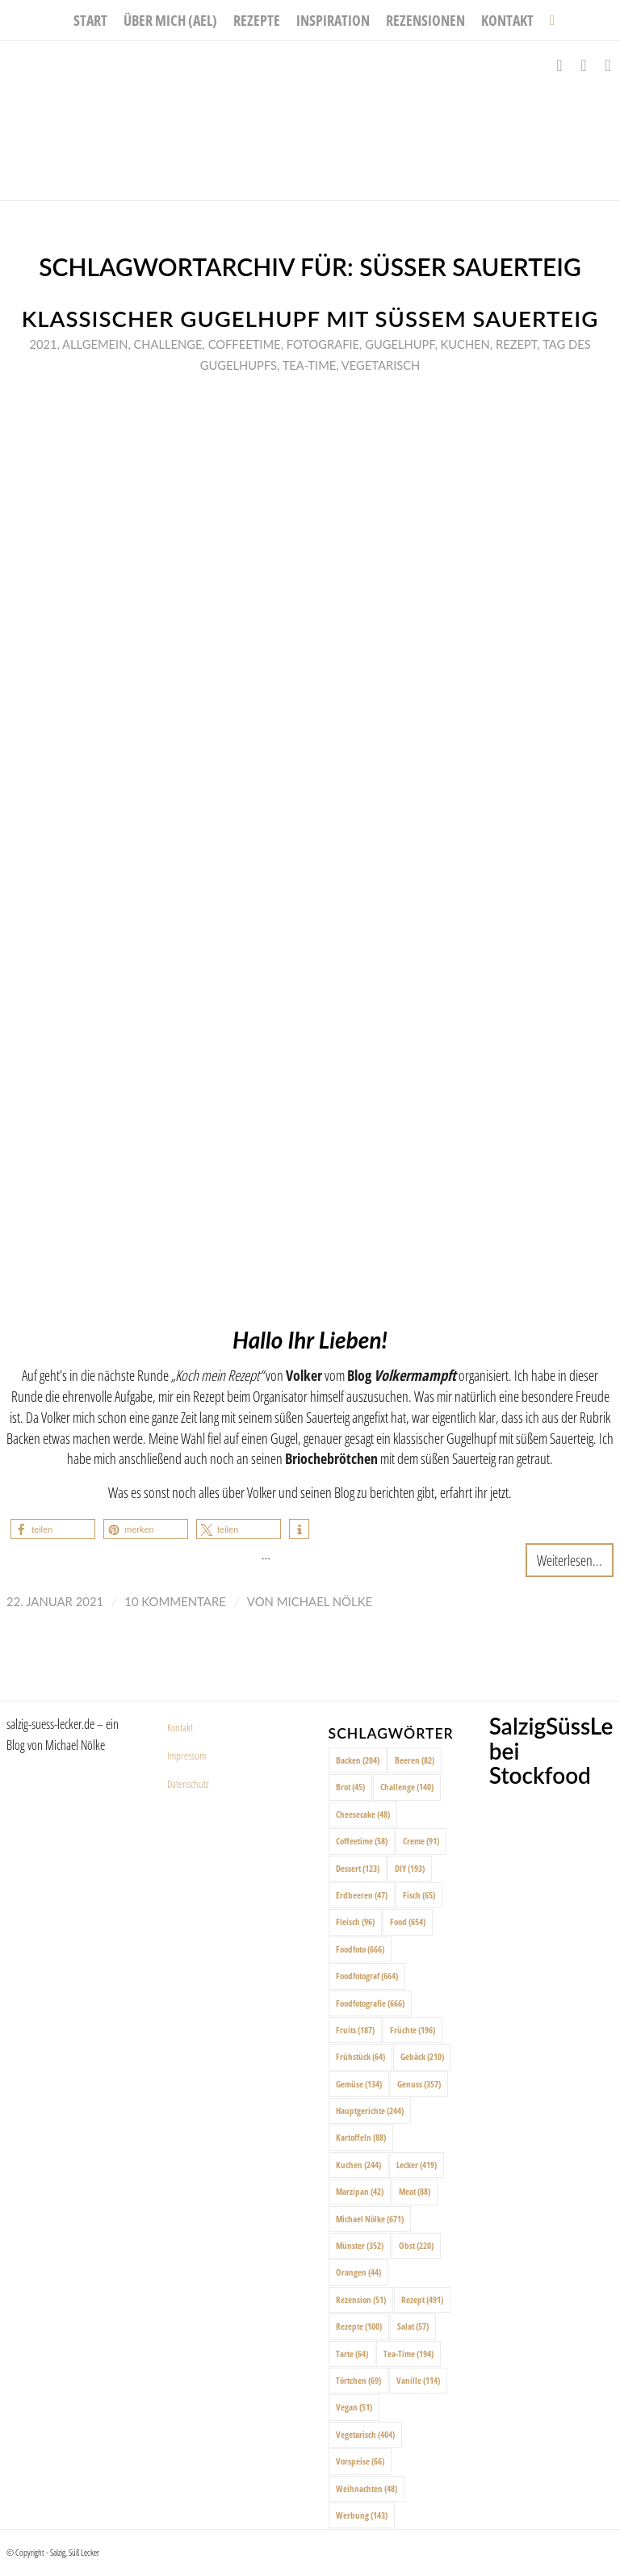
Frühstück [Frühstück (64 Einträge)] (360, 2056)
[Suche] (548, 20)
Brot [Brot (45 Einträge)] (350, 1787)
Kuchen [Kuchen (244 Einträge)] (358, 2165)
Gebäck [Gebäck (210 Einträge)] (422, 2056)
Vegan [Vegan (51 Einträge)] (354, 2407)
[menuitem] (90, 20)
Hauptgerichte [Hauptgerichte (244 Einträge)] (370, 2110)
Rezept (517, 344)
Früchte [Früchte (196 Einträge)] (412, 2030)
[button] (52, 1529)
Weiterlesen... (569, 1560)
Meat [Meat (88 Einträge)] (414, 2191)
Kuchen (465, 344)
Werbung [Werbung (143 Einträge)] (362, 2515)
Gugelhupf (399, 344)
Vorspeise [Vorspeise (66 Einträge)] (360, 2461)
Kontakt (180, 1727)
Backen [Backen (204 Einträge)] (357, 1760)
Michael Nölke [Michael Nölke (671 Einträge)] (370, 2219)
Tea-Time (310, 365)
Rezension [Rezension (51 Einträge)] (361, 2299)
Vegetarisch (380, 365)
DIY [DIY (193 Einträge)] (410, 1868)
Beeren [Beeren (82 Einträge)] (414, 1760)
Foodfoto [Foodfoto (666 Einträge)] (360, 1949)
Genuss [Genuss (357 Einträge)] (419, 2084)
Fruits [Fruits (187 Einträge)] (355, 2030)
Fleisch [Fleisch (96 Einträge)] (355, 1921)
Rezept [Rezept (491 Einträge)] (422, 2299)
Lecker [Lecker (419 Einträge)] (416, 2165)
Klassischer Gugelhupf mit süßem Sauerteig (310, 318)
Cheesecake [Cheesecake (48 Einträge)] (363, 1814)
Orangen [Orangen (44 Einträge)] (358, 2272)
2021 (43, 344)
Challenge (168, 344)
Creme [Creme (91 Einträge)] (421, 1841)
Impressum (186, 1755)
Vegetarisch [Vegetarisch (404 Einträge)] (365, 2434)
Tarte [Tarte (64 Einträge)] (352, 2353)
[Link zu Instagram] (584, 65)
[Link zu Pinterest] (608, 65)
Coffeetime (244, 344)
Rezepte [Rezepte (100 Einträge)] (359, 2326)
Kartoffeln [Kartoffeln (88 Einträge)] (361, 2137)
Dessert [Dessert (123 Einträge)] (357, 1868)
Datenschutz (188, 1784)
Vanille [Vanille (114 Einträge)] (418, 2380)
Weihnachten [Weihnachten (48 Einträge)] (366, 2488)
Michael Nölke (324, 1601)
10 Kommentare (175, 1601)
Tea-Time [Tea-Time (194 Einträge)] (408, 2353)
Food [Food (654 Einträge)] (407, 1921)
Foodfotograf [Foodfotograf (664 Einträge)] (367, 1976)
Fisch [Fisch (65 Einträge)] (419, 1895)
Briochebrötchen (331, 1458)
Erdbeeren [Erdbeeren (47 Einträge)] (362, 1895)
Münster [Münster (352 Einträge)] (359, 2245)
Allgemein (95, 344)
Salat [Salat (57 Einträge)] (413, 2326)
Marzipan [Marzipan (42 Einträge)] (359, 2191)
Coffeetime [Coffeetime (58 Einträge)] (362, 1841)
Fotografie (323, 344)
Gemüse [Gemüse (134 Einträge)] (359, 2084)
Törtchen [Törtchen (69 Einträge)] (358, 2380)
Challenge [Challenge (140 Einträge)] (407, 1787)
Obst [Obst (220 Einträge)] (416, 2245)
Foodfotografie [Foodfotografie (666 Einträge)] (370, 2003)
